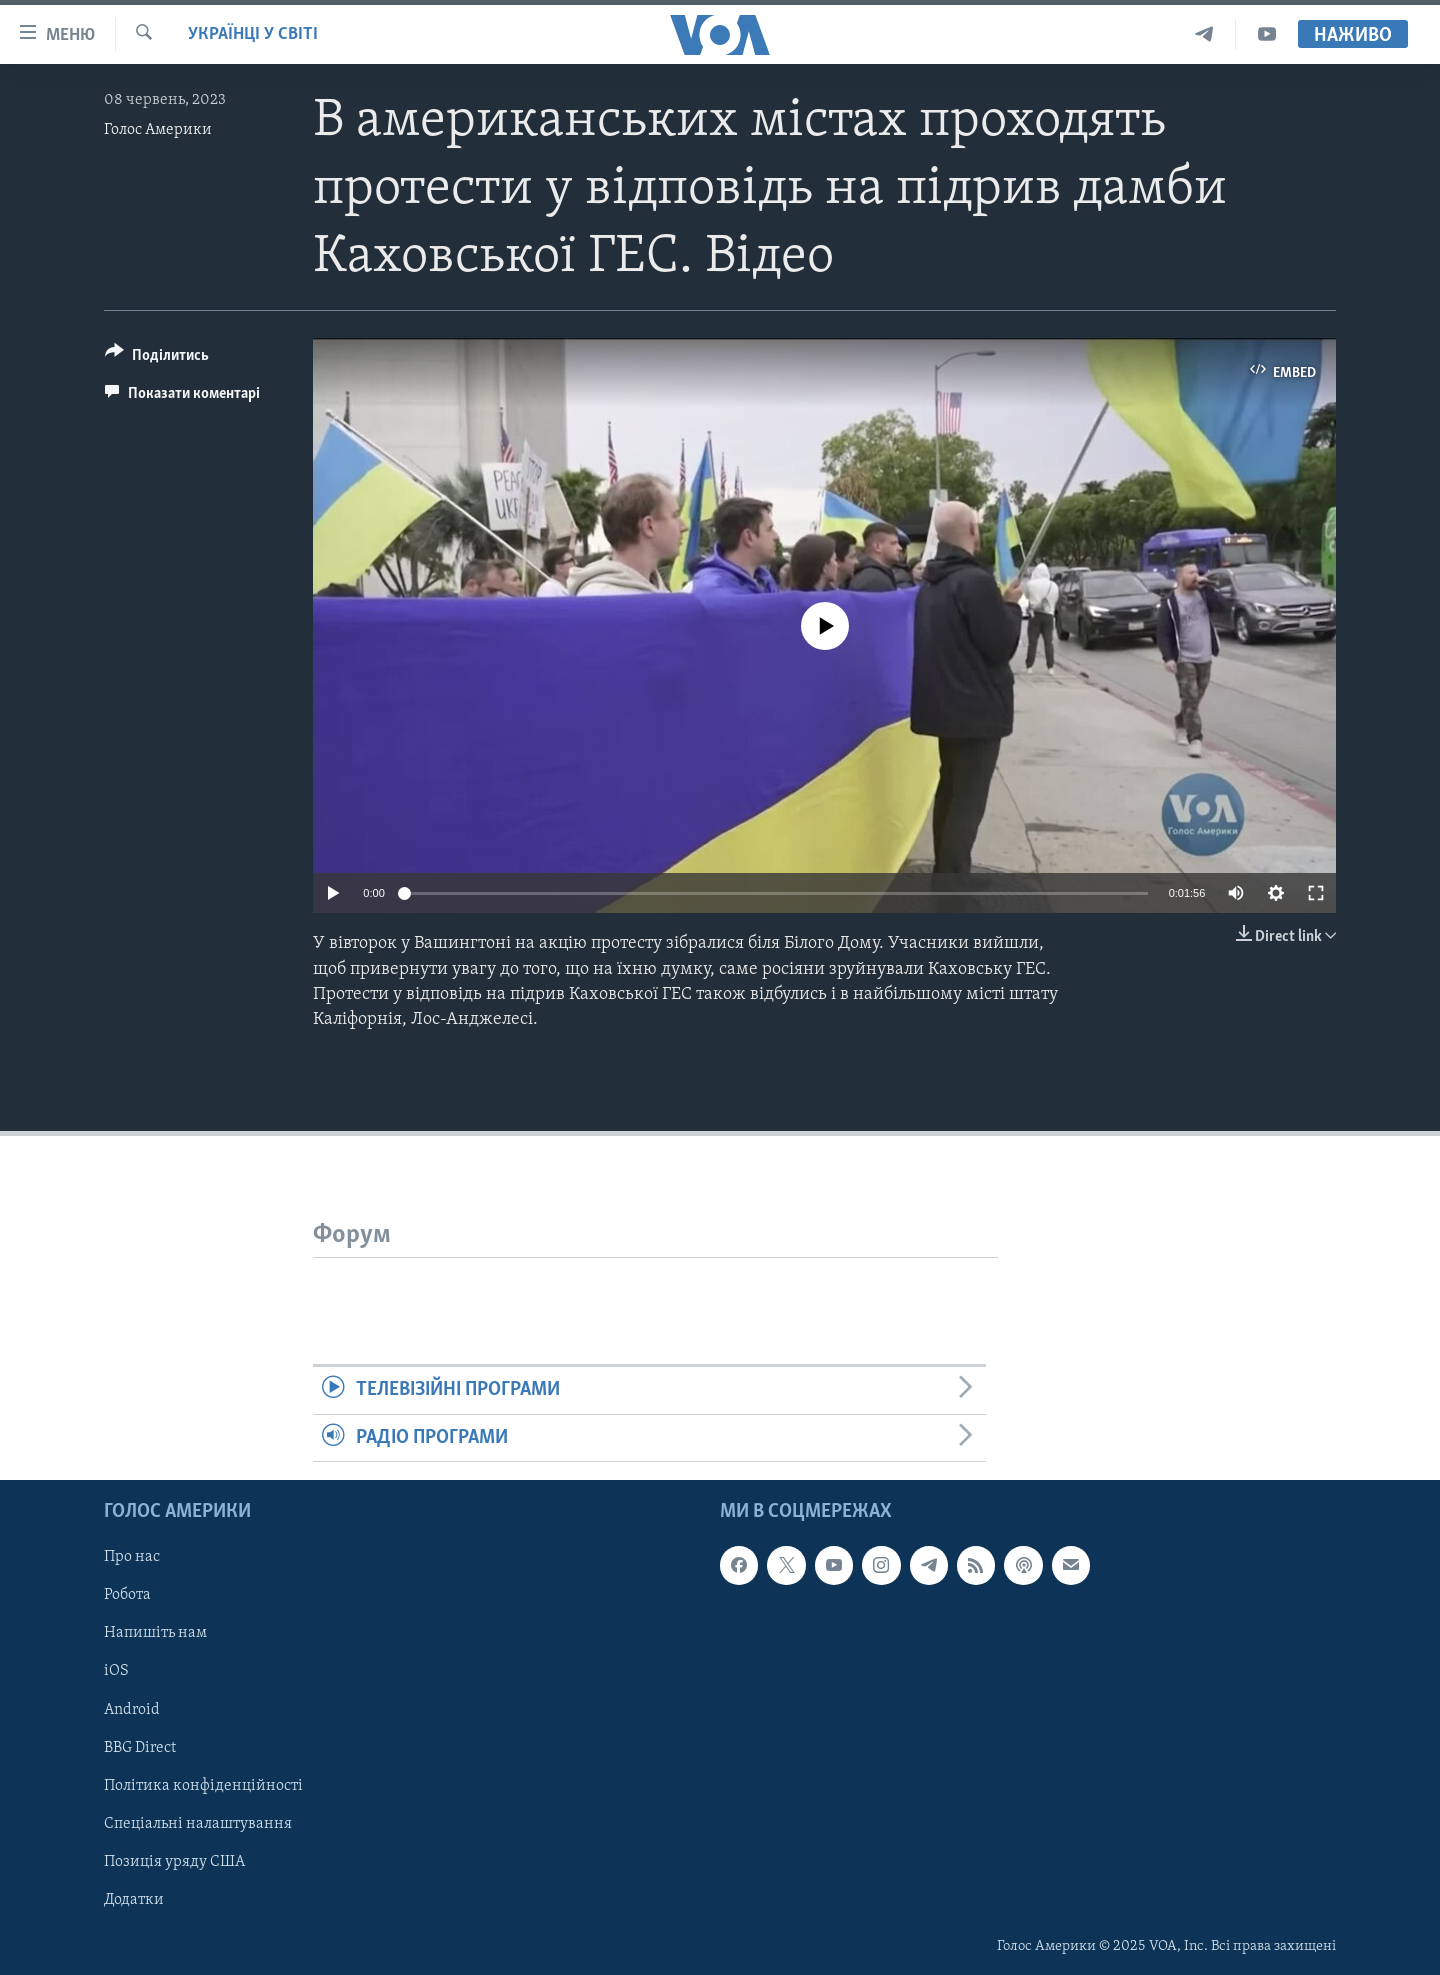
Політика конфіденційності (203, 1785)
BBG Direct (140, 1747)
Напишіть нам (155, 1633)
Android (132, 1709)
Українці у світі (253, 34)
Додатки (134, 1900)
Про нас (132, 1557)
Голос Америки (158, 130)
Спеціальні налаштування (198, 1824)
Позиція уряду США (174, 1862)
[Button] (157, 358)
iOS (116, 1671)
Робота (127, 1595)
